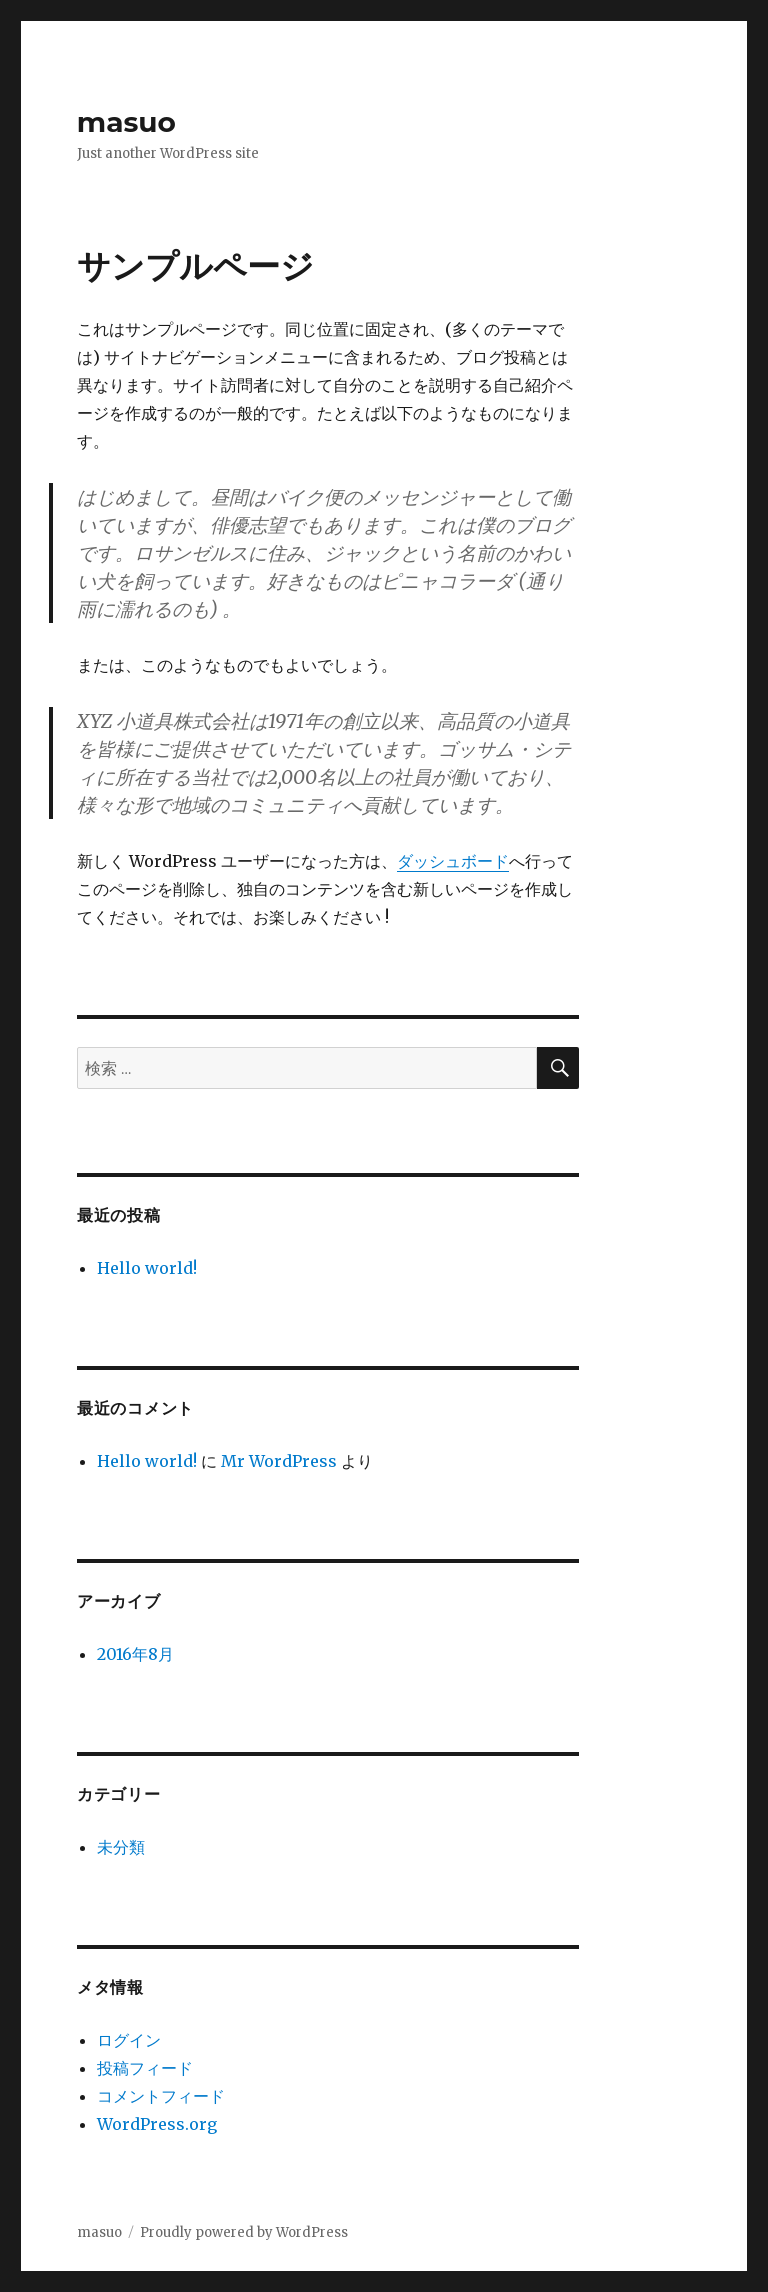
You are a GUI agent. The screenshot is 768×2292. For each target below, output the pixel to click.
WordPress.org (157, 2124)
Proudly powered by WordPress (244, 2232)
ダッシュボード (453, 861)
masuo (126, 122)
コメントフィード (161, 2096)
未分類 (121, 1847)
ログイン (129, 2040)
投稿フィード (145, 2068)
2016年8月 (135, 1654)
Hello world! (147, 1268)
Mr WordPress (279, 1461)
